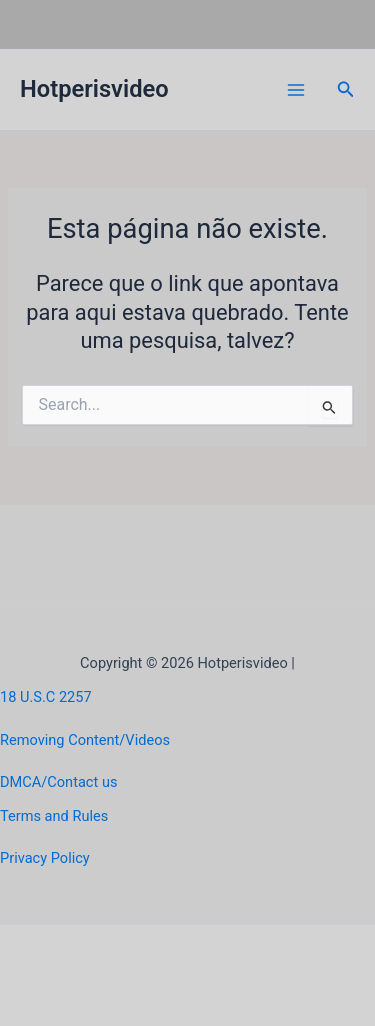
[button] (346, 89)
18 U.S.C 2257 (46, 697)
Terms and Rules (54, 816)
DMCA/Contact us (58, 782)
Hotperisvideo (94, 89)
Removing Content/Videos (85, 740)
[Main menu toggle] (296, 90)
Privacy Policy (45, 858)
